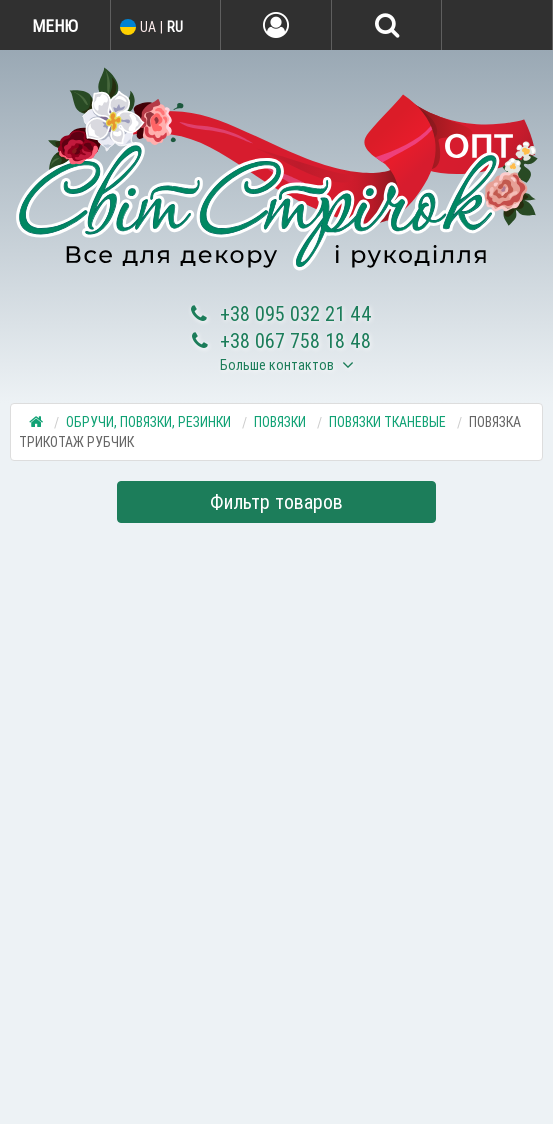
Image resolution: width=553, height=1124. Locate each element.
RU (175, 27)
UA (148, 27)
